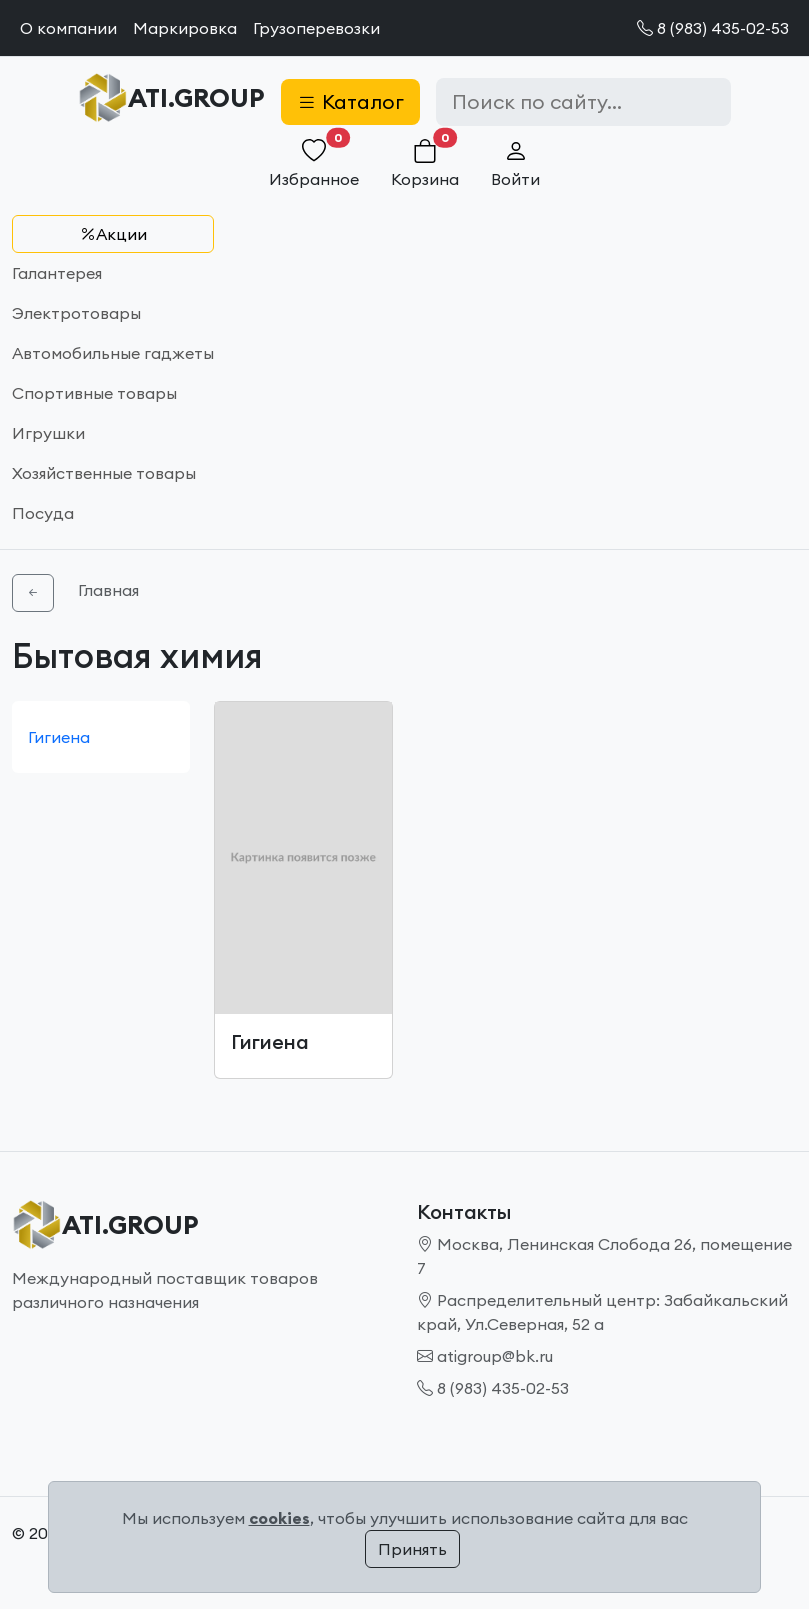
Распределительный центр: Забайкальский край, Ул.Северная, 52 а (602, 1312)
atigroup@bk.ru (485, 1356)
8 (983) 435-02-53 (713, 28)
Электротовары (76, 313)
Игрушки (48, 433)
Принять (412, 1549)
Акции (113, 234)
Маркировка (185, 28)
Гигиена (59, 737)
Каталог (350, 101)
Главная (108, 590)
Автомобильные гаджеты (113, 353)
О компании (68, 28)
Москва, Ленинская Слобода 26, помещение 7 (604, 1256)
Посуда (43, 513)
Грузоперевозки (316, 28)
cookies (279, 1518)
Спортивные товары (94, 393)
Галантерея (57, 273)
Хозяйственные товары (104, 473)
